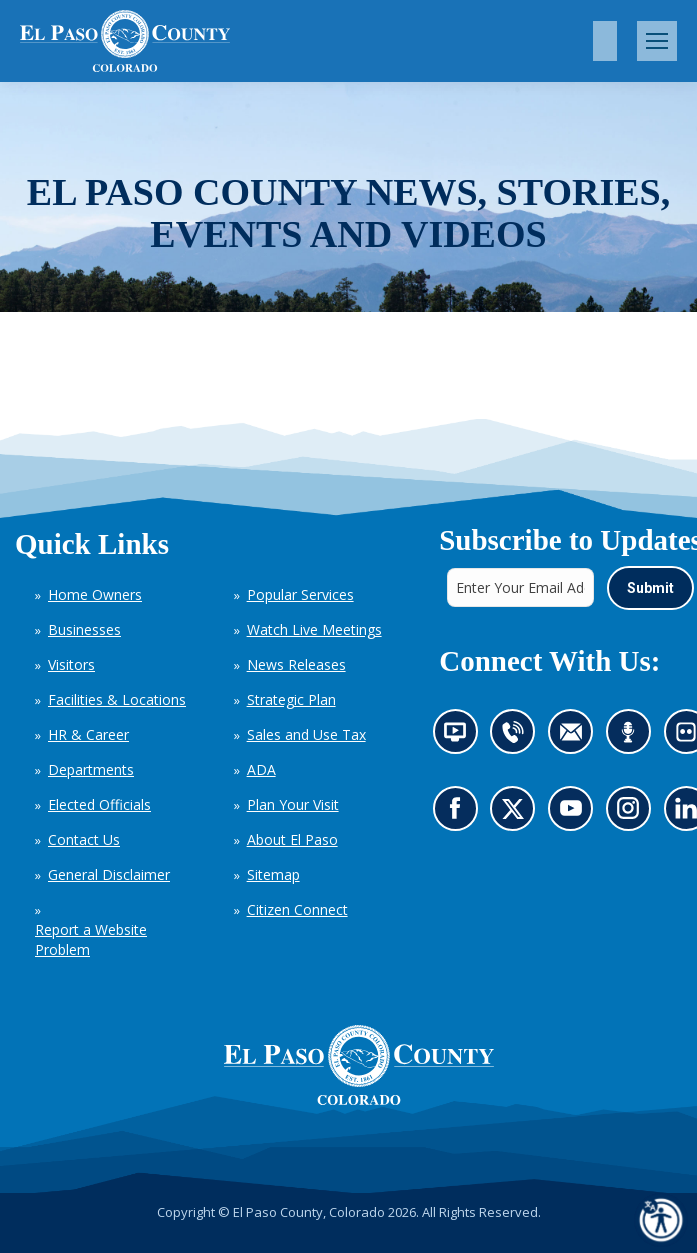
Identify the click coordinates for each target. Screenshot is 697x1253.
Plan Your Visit (293, 804)
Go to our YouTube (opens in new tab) (575, 814)
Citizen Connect (297, 909)
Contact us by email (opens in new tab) (576, 737)
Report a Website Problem (91, 939)
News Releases (296, 664)
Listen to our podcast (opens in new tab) (632, 737)
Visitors (71, 664)
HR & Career (88, 734)
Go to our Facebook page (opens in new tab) (459, 814)
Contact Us (84, 839)
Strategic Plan (291, 699)
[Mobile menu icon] (657, 41)
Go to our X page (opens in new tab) (517, 814)
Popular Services (300, 594)
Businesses (84, 629)
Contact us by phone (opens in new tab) (517, 737)
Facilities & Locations (117, 699)
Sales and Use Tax (306, 734)
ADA (261, 769)
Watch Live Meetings (314, 629)
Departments (91, 769)
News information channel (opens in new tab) (460, 737)
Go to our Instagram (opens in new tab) (633, 814)
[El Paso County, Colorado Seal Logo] (359, 1065)
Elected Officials (99, 804)
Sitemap (273, 874)
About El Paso (292, 839)
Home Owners (95, 594)
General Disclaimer (109, 874)
